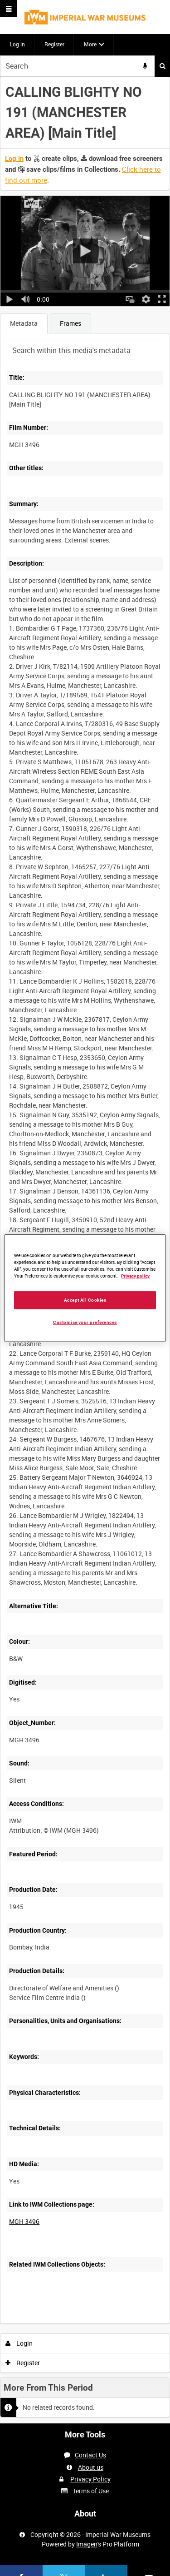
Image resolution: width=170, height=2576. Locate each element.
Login (19, 2343)
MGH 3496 (24, 2221)
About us (90, 2467)
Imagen (86, 2544)
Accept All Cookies (85, 1299)
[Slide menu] (8, 8)
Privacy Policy (90, 2479)
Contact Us (90, 2455)
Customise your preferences (85, 1321)
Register (54, 44)
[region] (84, 1288)
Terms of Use (91, 2490)
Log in (17, 44)
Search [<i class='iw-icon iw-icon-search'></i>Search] (162, 66)
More (90, 44)
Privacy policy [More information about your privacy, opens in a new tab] (135, 1275)
